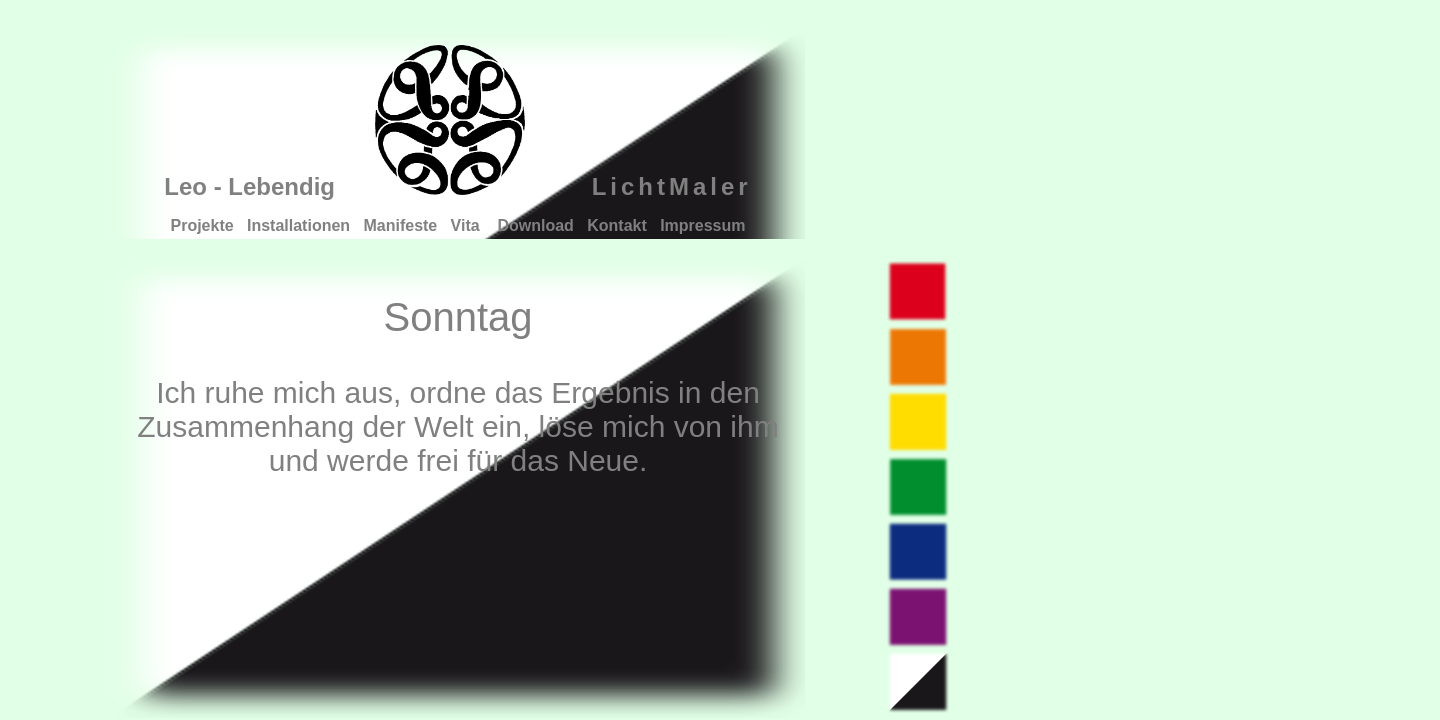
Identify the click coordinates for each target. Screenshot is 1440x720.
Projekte (202, 225)
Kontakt (617, 225)
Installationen (298, 225)
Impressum (702, 225)
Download (535, 225)
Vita (468, 225)
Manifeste (400, 225)
